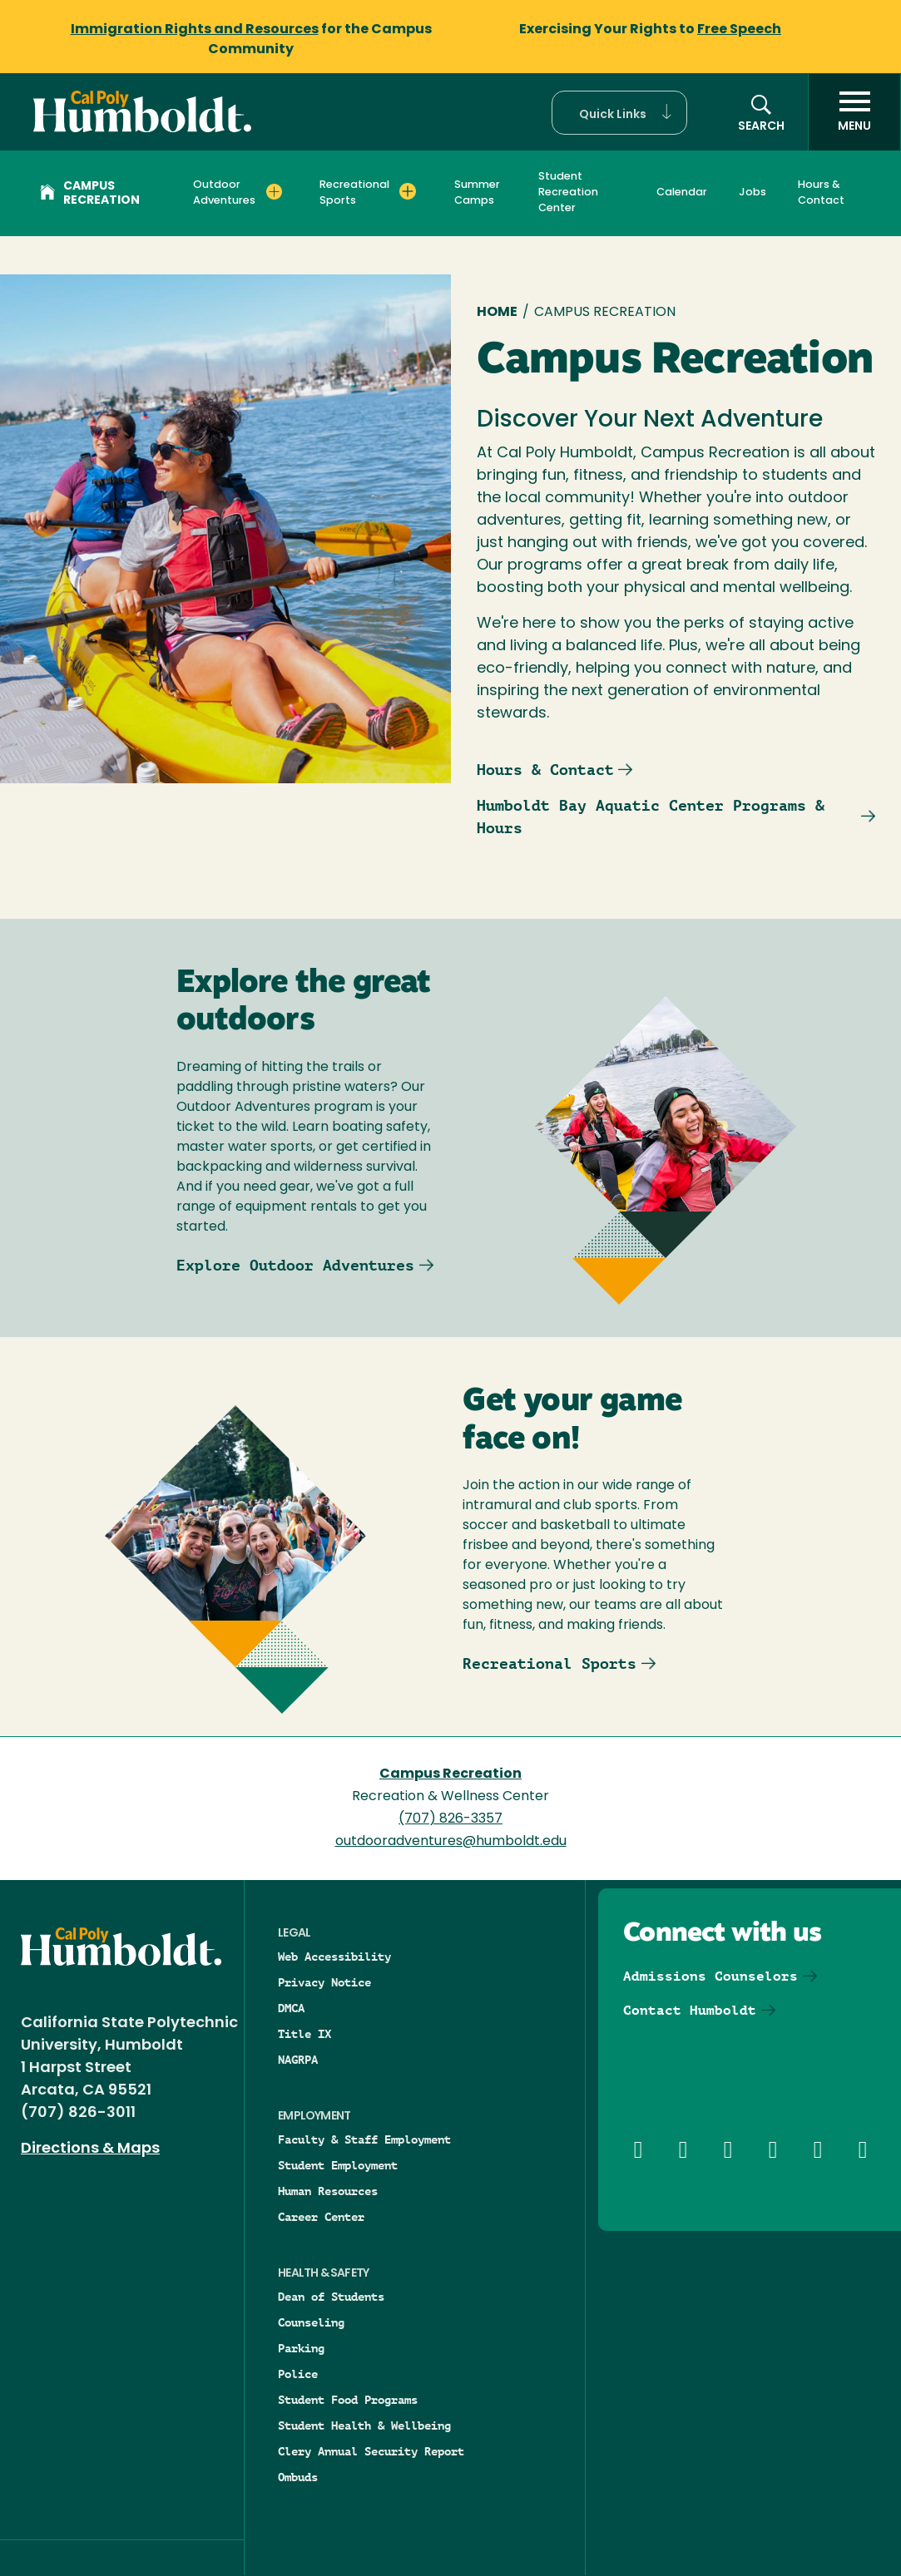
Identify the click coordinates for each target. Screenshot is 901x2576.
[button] (619, 113)
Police (298, 2374)
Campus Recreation (90, 193)
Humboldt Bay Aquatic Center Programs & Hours (650, 816)
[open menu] (854, 112)
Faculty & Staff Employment (364, 2139)
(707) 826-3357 (450, 1819)
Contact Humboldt (689, 2010)
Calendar (681, 192)
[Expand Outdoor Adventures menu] (274, 191)
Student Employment (338, 2165)
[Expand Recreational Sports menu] (407, 191)
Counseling (311, 2322)
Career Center (321, 2216)
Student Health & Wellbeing (364, 2425)
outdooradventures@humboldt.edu (451, 1841)
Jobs (752, 192)
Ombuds (298, 2477)
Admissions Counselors (710, 1976)
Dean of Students (331, 2296)
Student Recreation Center (568, 192)
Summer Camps (477, 193)
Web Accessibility (334, 1956)
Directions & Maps (90, 2149)
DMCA (291, 2008)
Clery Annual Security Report (371, 2451)
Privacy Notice (324, 1982)
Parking (301, 2348)
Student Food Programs (348, 2399)
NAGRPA (298, 2059)
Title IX (304, 2034)
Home (497, 312)
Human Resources (328, 2191)
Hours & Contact (821, 193)
